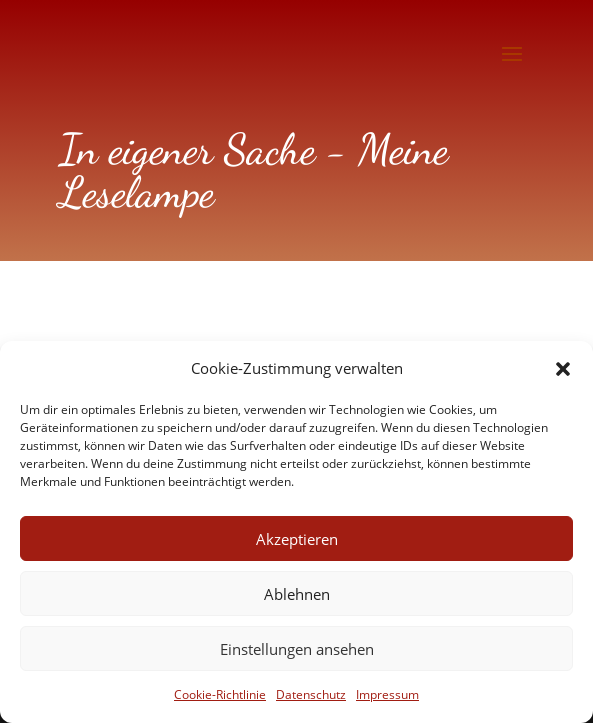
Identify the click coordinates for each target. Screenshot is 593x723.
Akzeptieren (297, 539)
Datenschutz (311, 694)
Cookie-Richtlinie (220, 694)
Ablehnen (297, 594)
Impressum (387, 694)
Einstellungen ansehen (297, 649)
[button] (563, 369)
